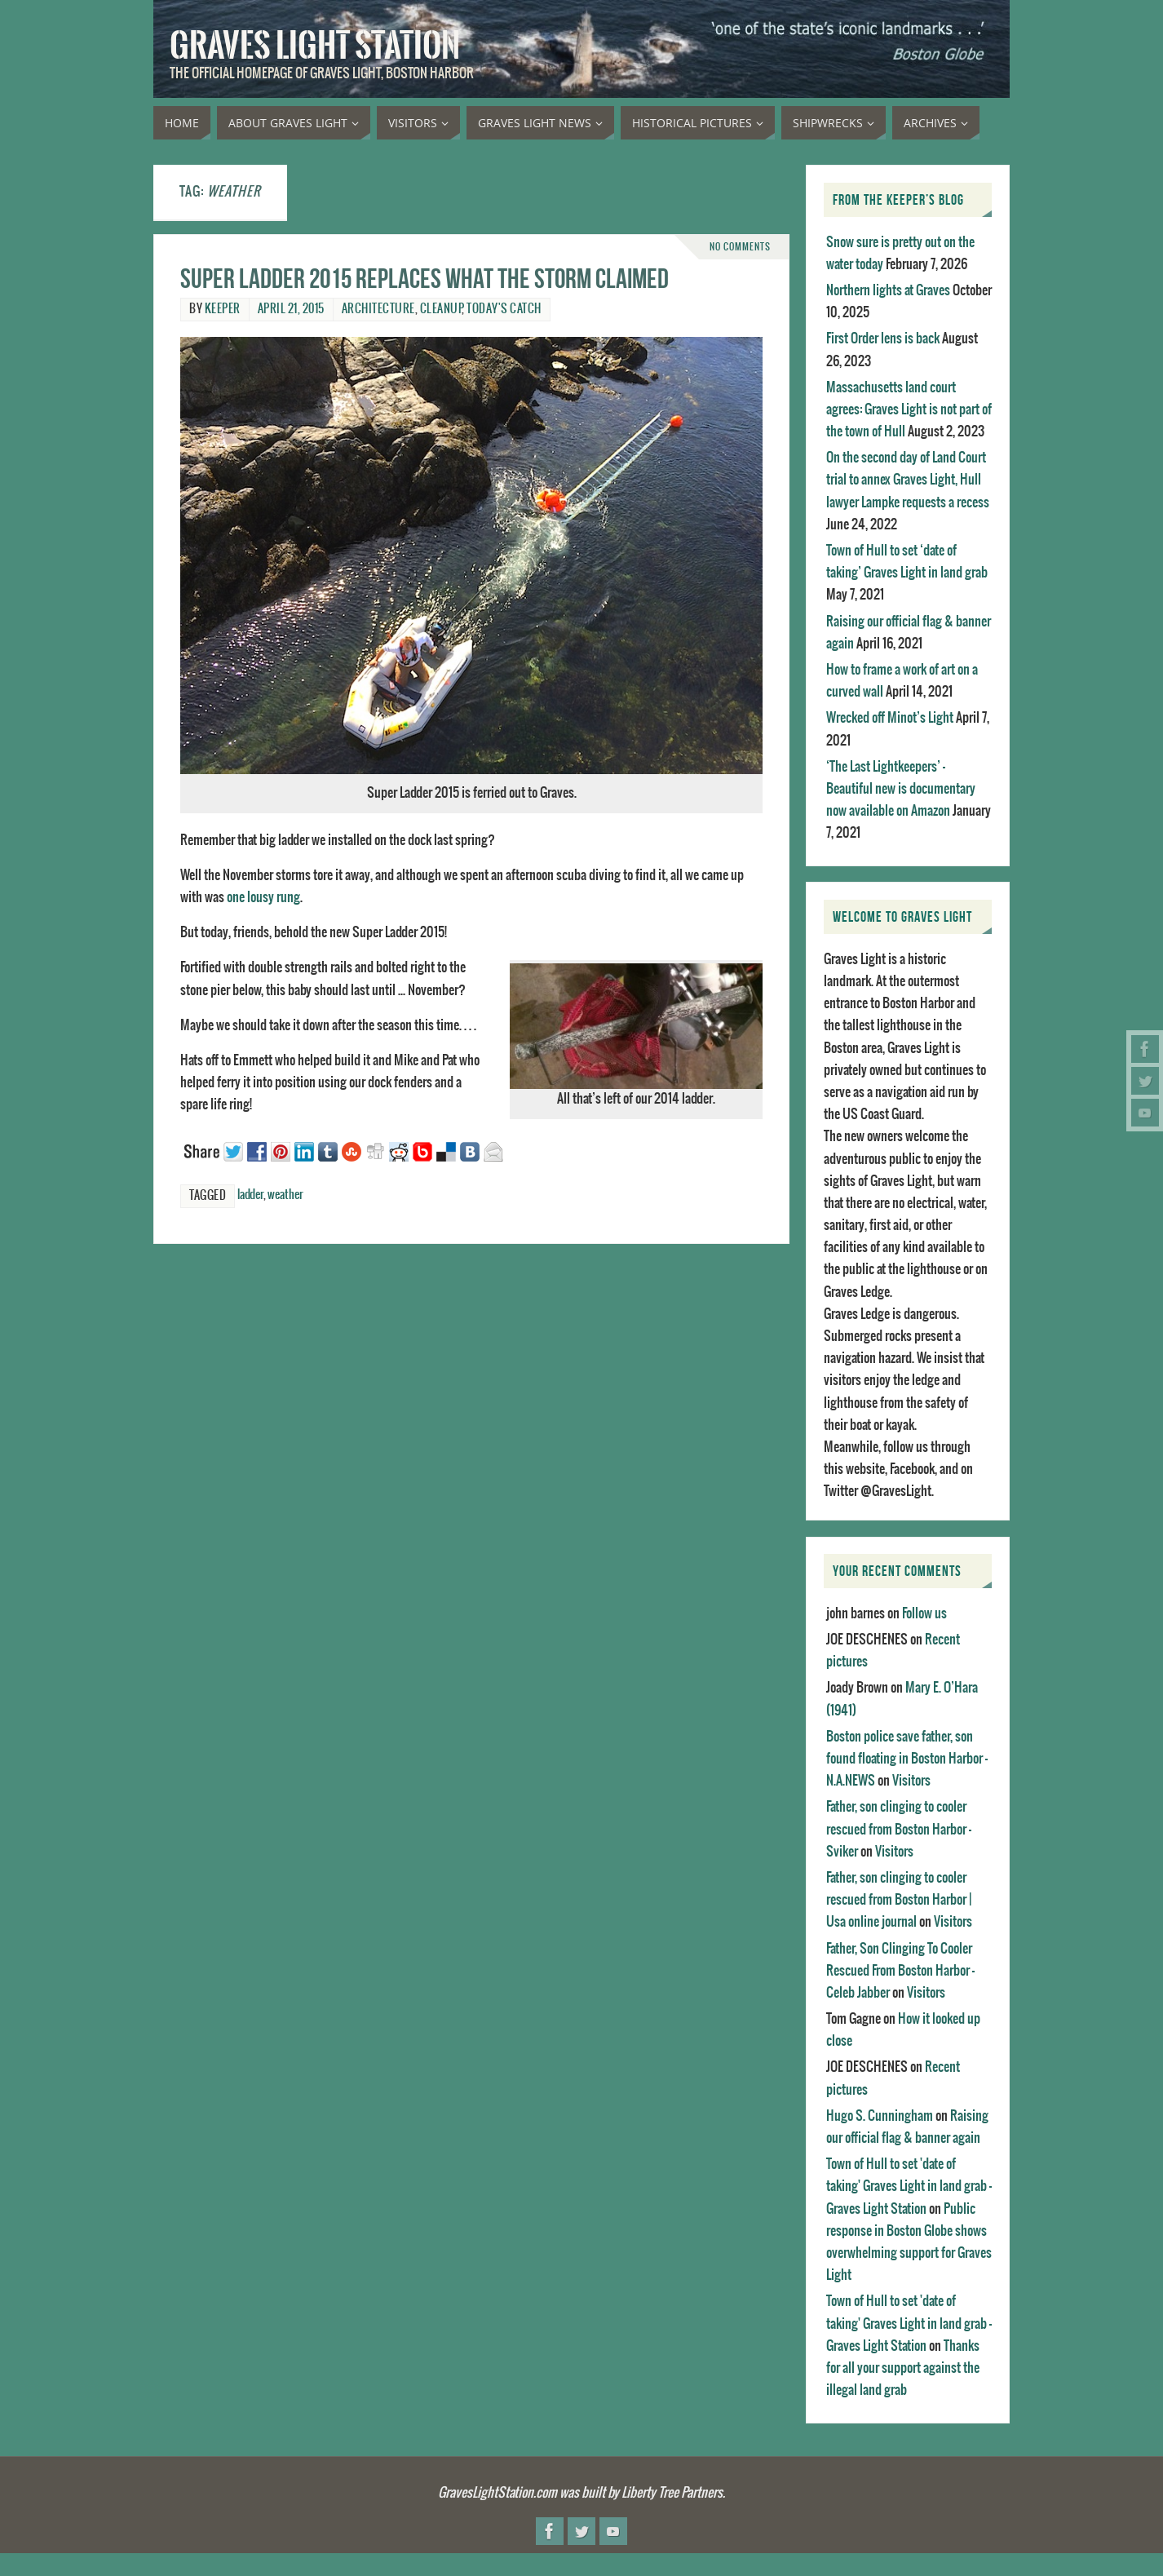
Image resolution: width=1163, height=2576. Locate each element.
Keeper (223, 309)
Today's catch (504, 309)
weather (285, 1195)
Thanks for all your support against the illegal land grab (902, 2368)
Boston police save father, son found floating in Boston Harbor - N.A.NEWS (907, 1758)
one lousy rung (263, 897)
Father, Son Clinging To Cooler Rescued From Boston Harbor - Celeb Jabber (900, 1970)
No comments (740, 246)
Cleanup (441, 309)
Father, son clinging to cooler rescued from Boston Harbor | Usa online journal (898, 1899)
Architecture (378, 309)
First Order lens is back (883, 338)
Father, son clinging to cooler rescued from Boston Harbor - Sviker (898, 1828)
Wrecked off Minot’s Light (889, 717)
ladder (250, 1195)
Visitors (911, 1780)
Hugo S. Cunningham (879, 2116)
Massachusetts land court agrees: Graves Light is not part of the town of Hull (909, 409)
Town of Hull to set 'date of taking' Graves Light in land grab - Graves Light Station (909, 2186)
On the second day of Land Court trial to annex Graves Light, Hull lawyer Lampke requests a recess (907, 479)
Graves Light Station (315, 46)
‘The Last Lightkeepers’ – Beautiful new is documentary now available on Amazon (900, 788)
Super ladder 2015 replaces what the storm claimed (424, 278)
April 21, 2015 (291, 309)
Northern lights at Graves (888, 290)
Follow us (924, 1613)
